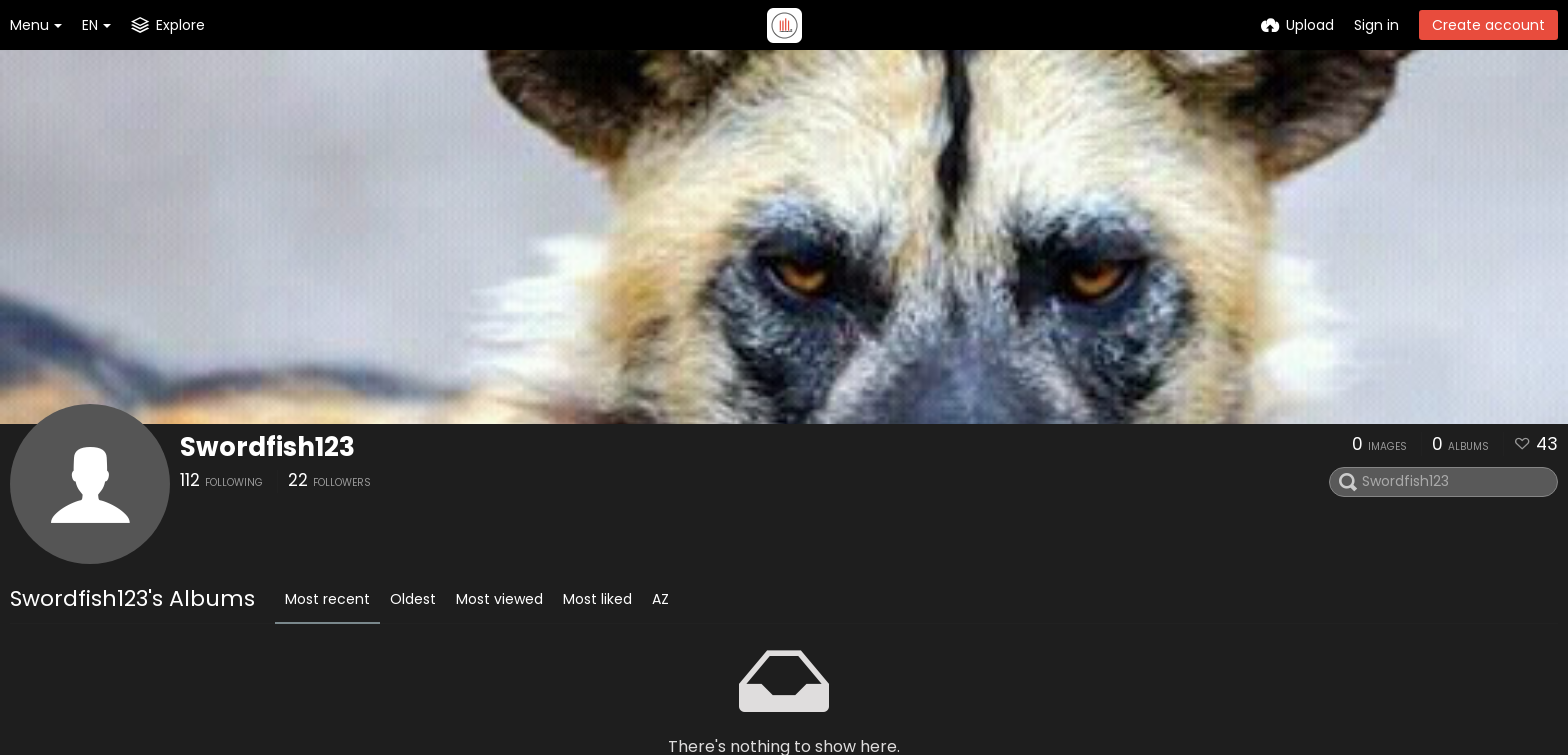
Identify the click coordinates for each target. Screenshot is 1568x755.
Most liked (597, 599)
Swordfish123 (267, 447)
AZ (660, 599)
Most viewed (499, 599)
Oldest (413, 599)
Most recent (327, 599)
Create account (1488, 25)
